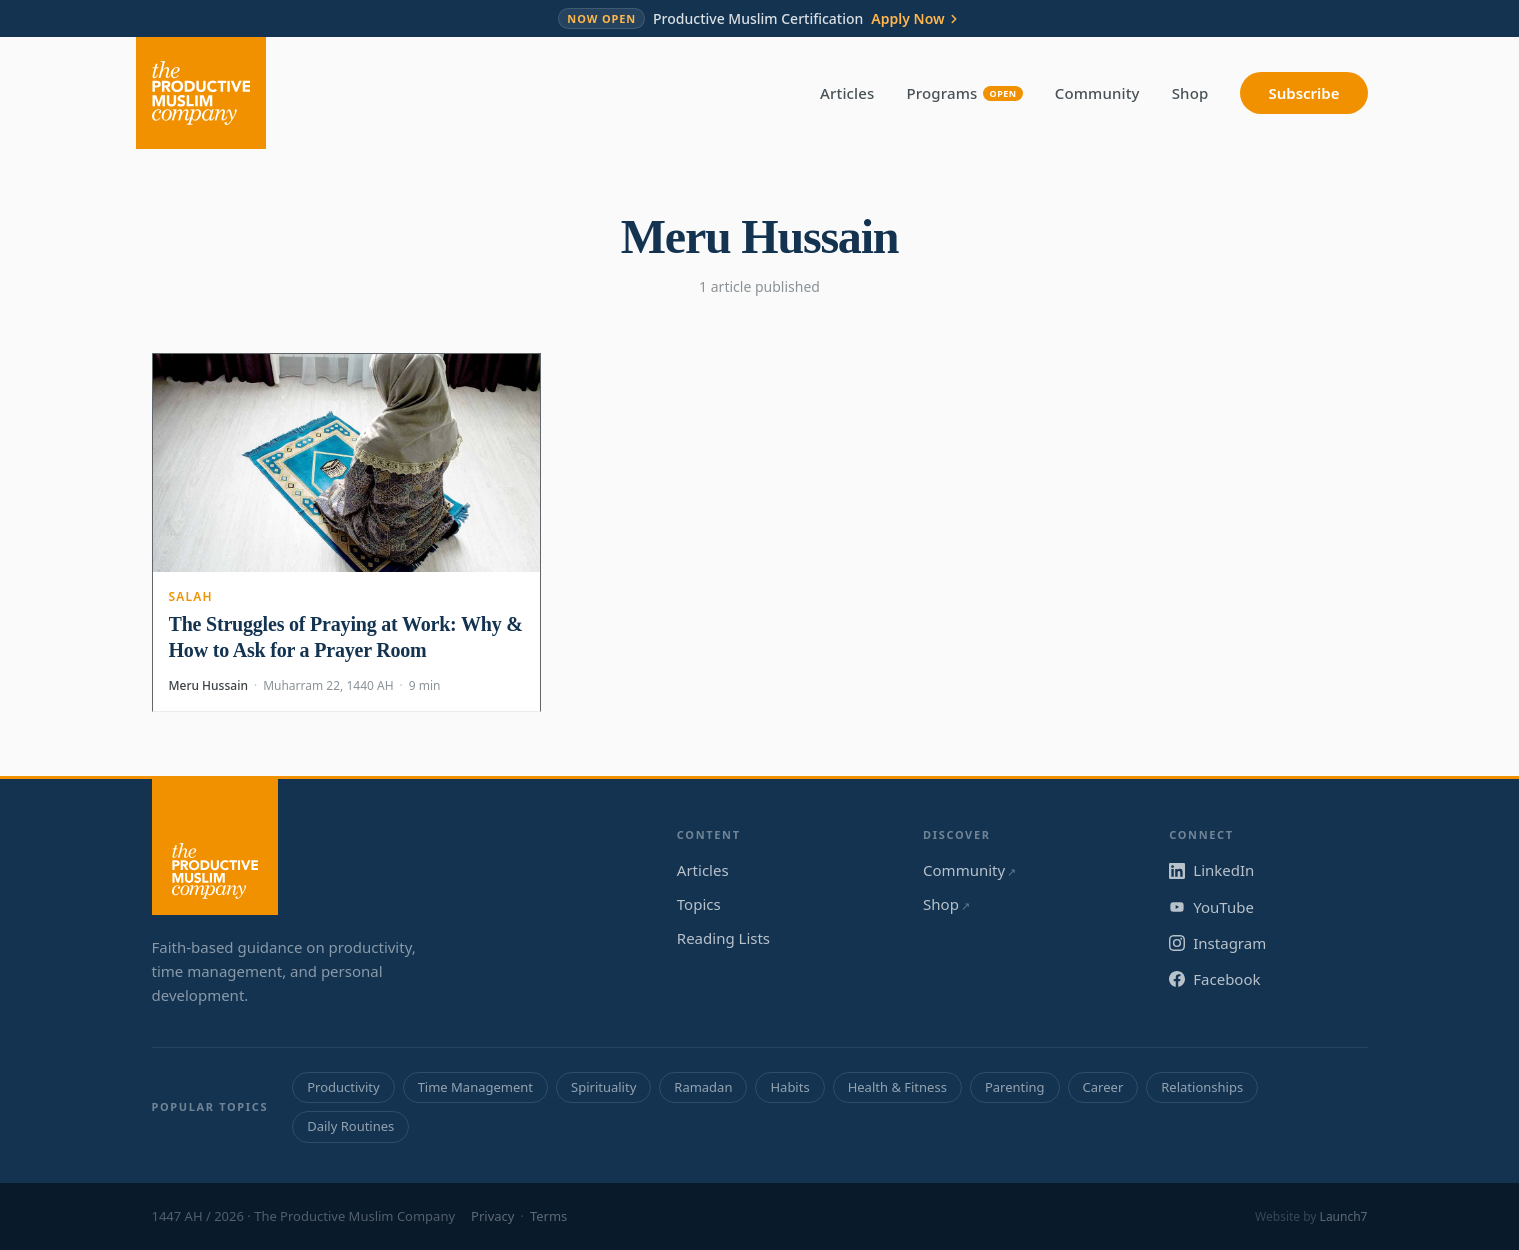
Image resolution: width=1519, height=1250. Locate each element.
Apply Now (915, 19)
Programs (965, 93)
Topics (699, 904)
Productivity (343, 1087)
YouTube (1211, 907)
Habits (789, 1087)
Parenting (1015, 1087)
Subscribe (1303, 93)
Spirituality (603, 1087)
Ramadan (703, 1087)
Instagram (1217, 943)
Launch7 (1344, 1216)
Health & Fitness (897, 1087)
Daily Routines (350, 1126)
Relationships (1202, 1087)
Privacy (492, 1216)
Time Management (475, 1087)
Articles (847, 93)
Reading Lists (723, 938)
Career (1103, 1087)
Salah (191, 596)
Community (1097, 93)
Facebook (1214, 979)
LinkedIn (1211, 870)
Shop (1190, 93)
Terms (548, 1216)
